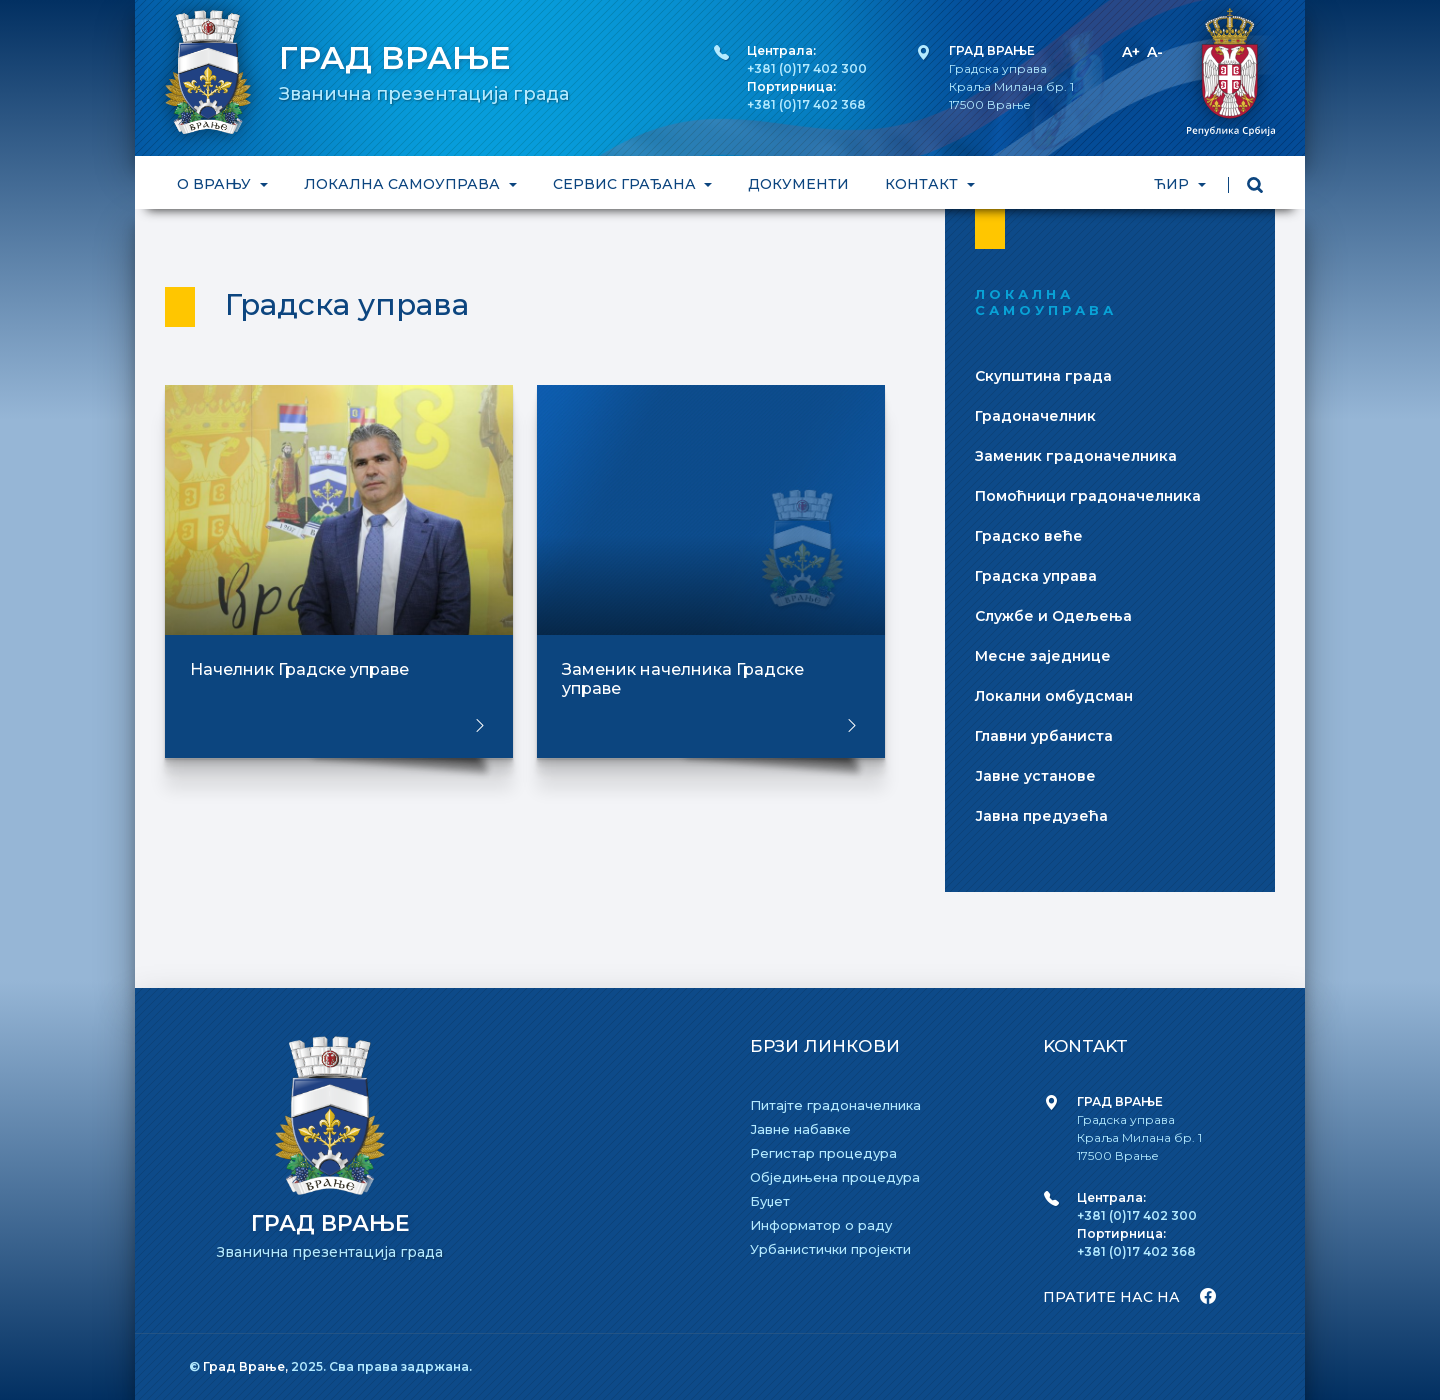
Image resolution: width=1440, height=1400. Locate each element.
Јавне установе (1035, 776)
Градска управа (1036, 576)
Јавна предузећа (1041, 816)
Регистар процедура (823, 1153)
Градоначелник (1035, 416)
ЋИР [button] (1173, 184)
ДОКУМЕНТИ (798, 184)
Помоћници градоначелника (1088, 496)
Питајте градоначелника (835, 1105)
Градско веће (1029, 536)
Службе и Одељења (1053, 616)
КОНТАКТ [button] (923, 184)
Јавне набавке (800, 1129)
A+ (1131, 52)
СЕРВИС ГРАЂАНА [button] (626, 184)
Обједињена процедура (835, 1177)
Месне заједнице (1043, 656)
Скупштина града (1043, 376)
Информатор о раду (821, 1225)
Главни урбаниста (1044, 736)
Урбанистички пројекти (830, 1249)
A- (1155, 52)
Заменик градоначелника (1076, 456)
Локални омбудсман (1054, 696)
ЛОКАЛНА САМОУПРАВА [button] (404, 184)
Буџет (770, 1201)
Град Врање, (247, 1366)
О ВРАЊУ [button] (216, 184)
